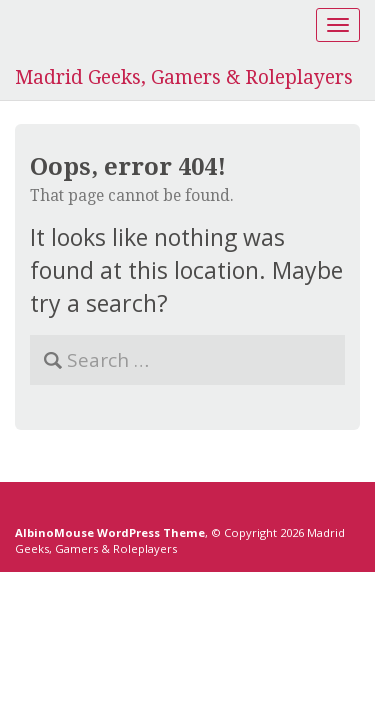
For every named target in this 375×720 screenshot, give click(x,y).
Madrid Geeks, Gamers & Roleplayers (184, 77)
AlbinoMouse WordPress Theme (110, 532)
